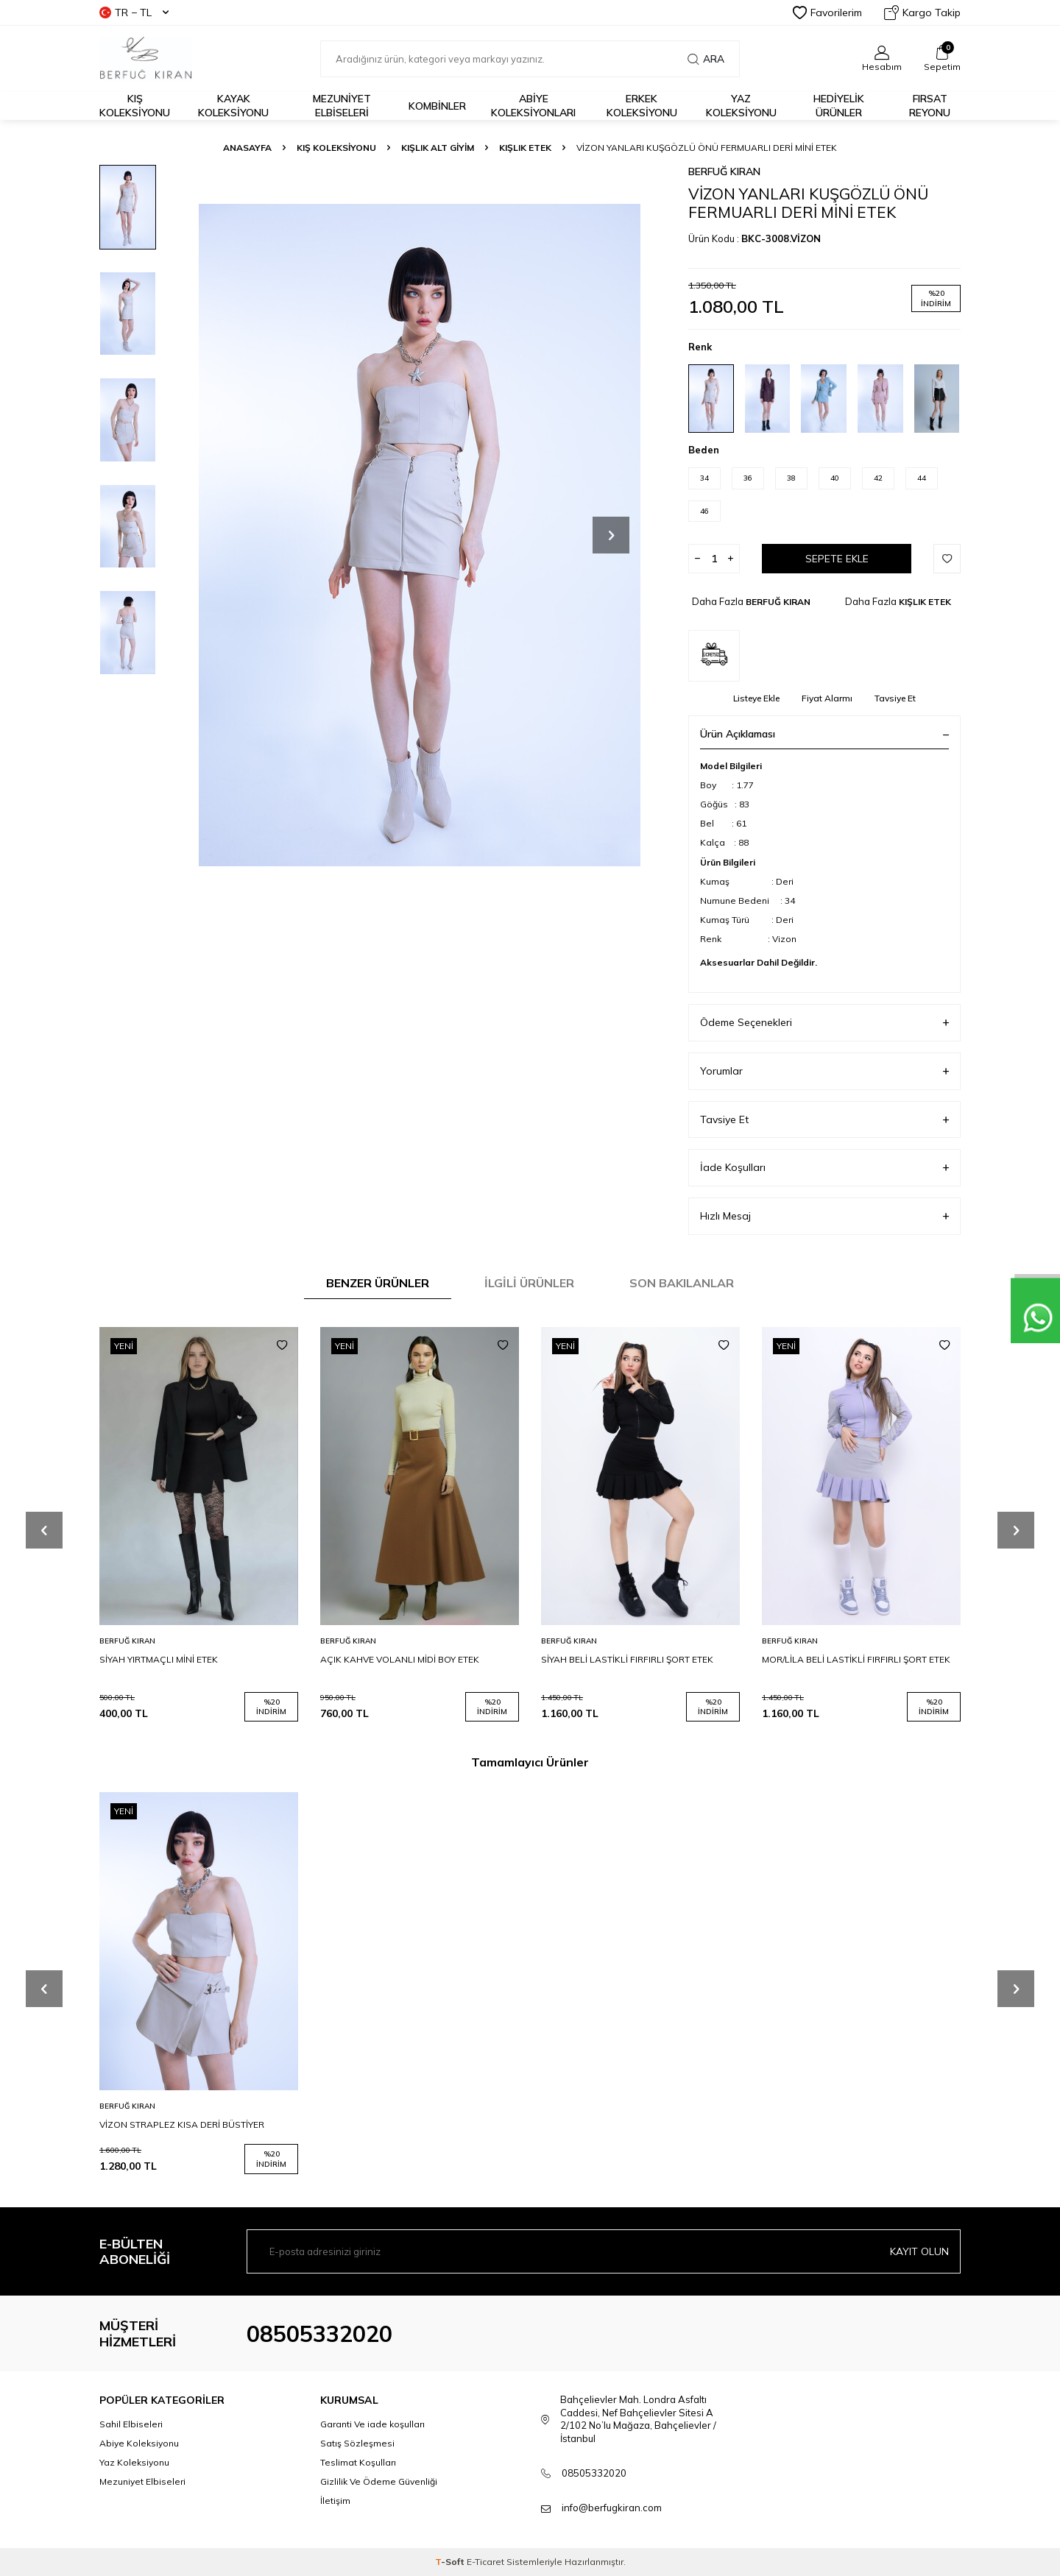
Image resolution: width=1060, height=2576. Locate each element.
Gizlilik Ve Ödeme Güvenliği (378, 2481)
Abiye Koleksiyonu (139, 2443)
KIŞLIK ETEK (525, 147)
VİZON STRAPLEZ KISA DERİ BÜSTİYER (181, 2124)
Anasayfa (247, 147)
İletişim (335, 2500)
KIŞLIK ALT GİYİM (437, 147)
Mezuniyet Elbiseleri (342, 105)
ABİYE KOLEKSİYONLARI (533, 105)
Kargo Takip (922, 12)
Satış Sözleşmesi (357, 2443)
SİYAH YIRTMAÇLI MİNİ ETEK (158, 1659)
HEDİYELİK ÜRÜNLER (838, 105)
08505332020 (319, 2334)
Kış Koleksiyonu (134, 105)
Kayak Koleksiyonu (233, 105)
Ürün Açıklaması (824, 733)
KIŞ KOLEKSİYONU (336, 147)
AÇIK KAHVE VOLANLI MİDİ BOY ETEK (399, 1659)
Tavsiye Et (895, 698)
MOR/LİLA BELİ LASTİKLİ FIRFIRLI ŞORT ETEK (856, 1659)
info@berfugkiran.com (612, 2507)
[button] (611, 535)
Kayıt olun (919, 2251)
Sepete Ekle (837, 558)
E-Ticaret (485, 2561)
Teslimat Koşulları (358, 2462)
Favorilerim (827, 12)
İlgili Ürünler (529, 1282)
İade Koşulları (824, 1168)
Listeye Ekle (756, 698)
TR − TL (134, 12)
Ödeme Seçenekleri (824, 1023)
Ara (706, 59)
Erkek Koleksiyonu (642, 105)
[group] (419, 535)
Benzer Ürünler (377, 1282)
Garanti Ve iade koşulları (372, 2424)
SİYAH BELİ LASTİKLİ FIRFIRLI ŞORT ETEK (627, 1659)
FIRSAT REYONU (929, 105)
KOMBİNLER (437, 106)
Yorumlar (824, 1071)
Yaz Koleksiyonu (741, 105)
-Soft (451, 2561)
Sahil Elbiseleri (131, 2424)
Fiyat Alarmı (827, 698)
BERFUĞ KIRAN (724, 171)
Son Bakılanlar (681, 1282)
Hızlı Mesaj (824, 1216)
